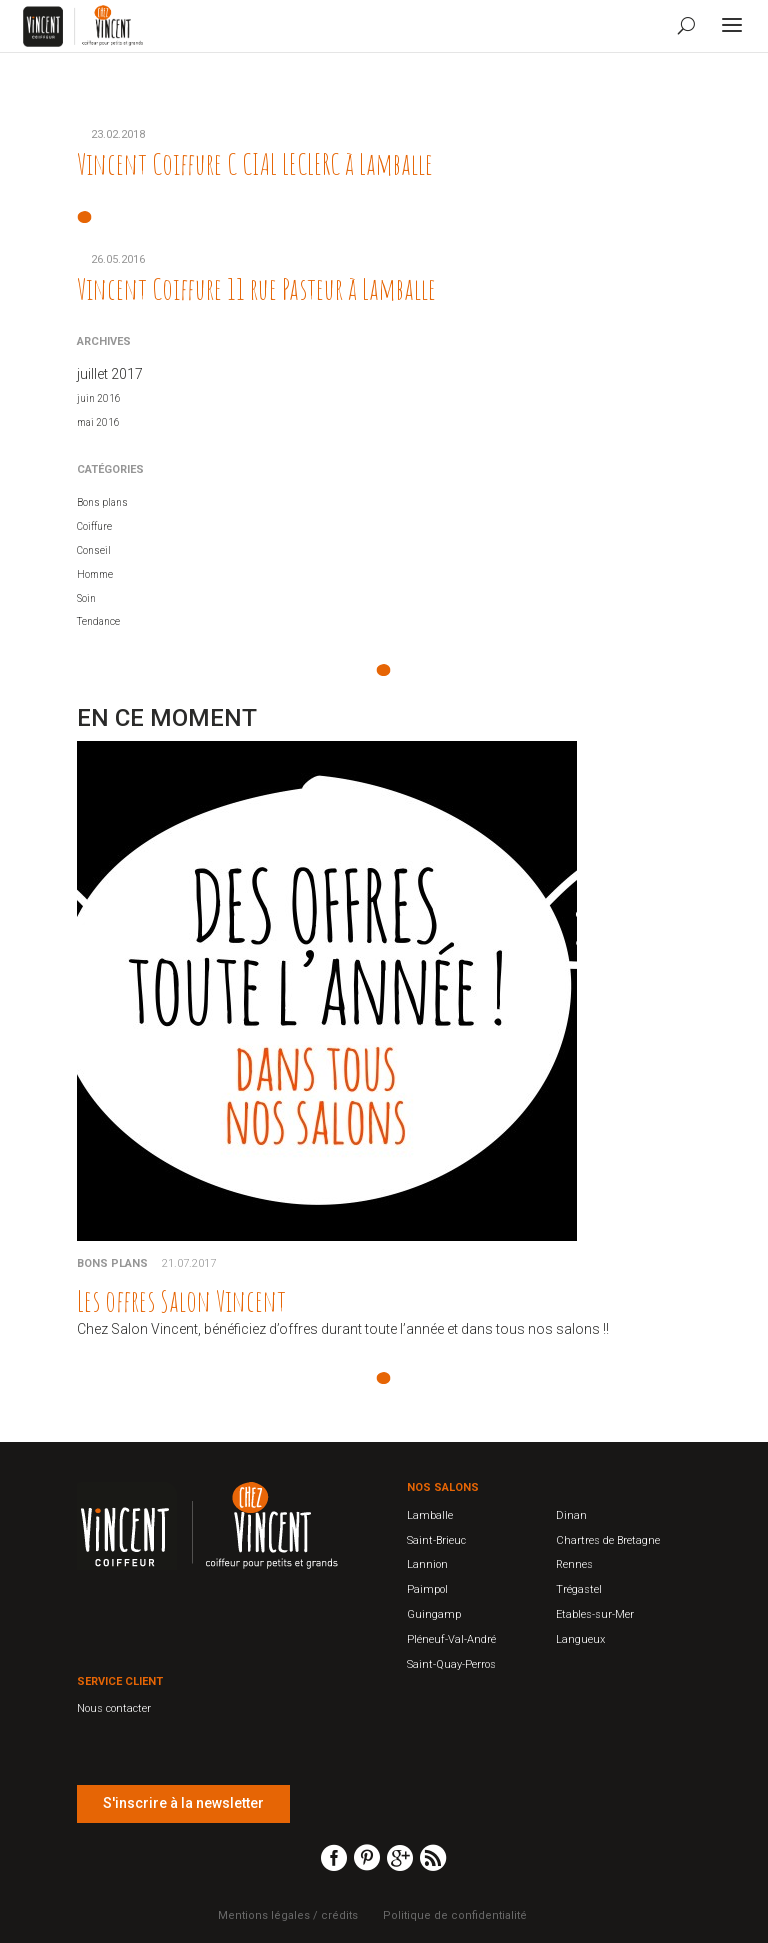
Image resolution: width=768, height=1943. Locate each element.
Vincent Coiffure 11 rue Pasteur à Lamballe (256, 288)
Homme (95, 574)
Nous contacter (114, 1708)
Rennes (574, 1564)
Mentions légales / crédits (288, 1915)
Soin (86, 598)
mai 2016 (98, 422)
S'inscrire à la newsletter (183, 1803)
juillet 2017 (110, 374)
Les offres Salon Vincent (181, 1300)
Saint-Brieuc (436, 1540)
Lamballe (430, 1515)
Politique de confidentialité (455, 1915)
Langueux (580, 1639)
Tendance (98, 621)
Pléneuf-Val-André (451, 1639)
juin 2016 (99, 398)
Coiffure (94, 526)
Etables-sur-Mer (595, 1614)
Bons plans (102, 502)
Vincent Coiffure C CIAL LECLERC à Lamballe (255, 163)
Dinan (571, 1515)
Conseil (94, 550)
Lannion (427, 1564)
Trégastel (579, 1589)
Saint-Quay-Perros (451, 1664)
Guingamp (434, 1614)
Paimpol (427, 1589)
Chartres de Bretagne (608, 1540)
